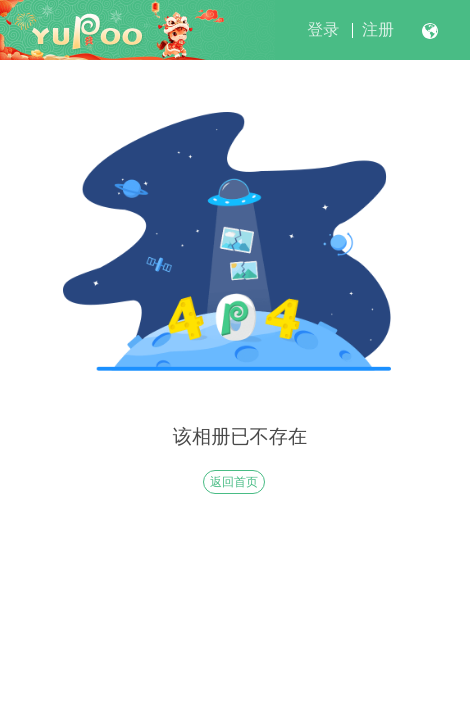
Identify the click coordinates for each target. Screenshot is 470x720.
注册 (378, 29)
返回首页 (234, 482)
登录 (323, 29)
